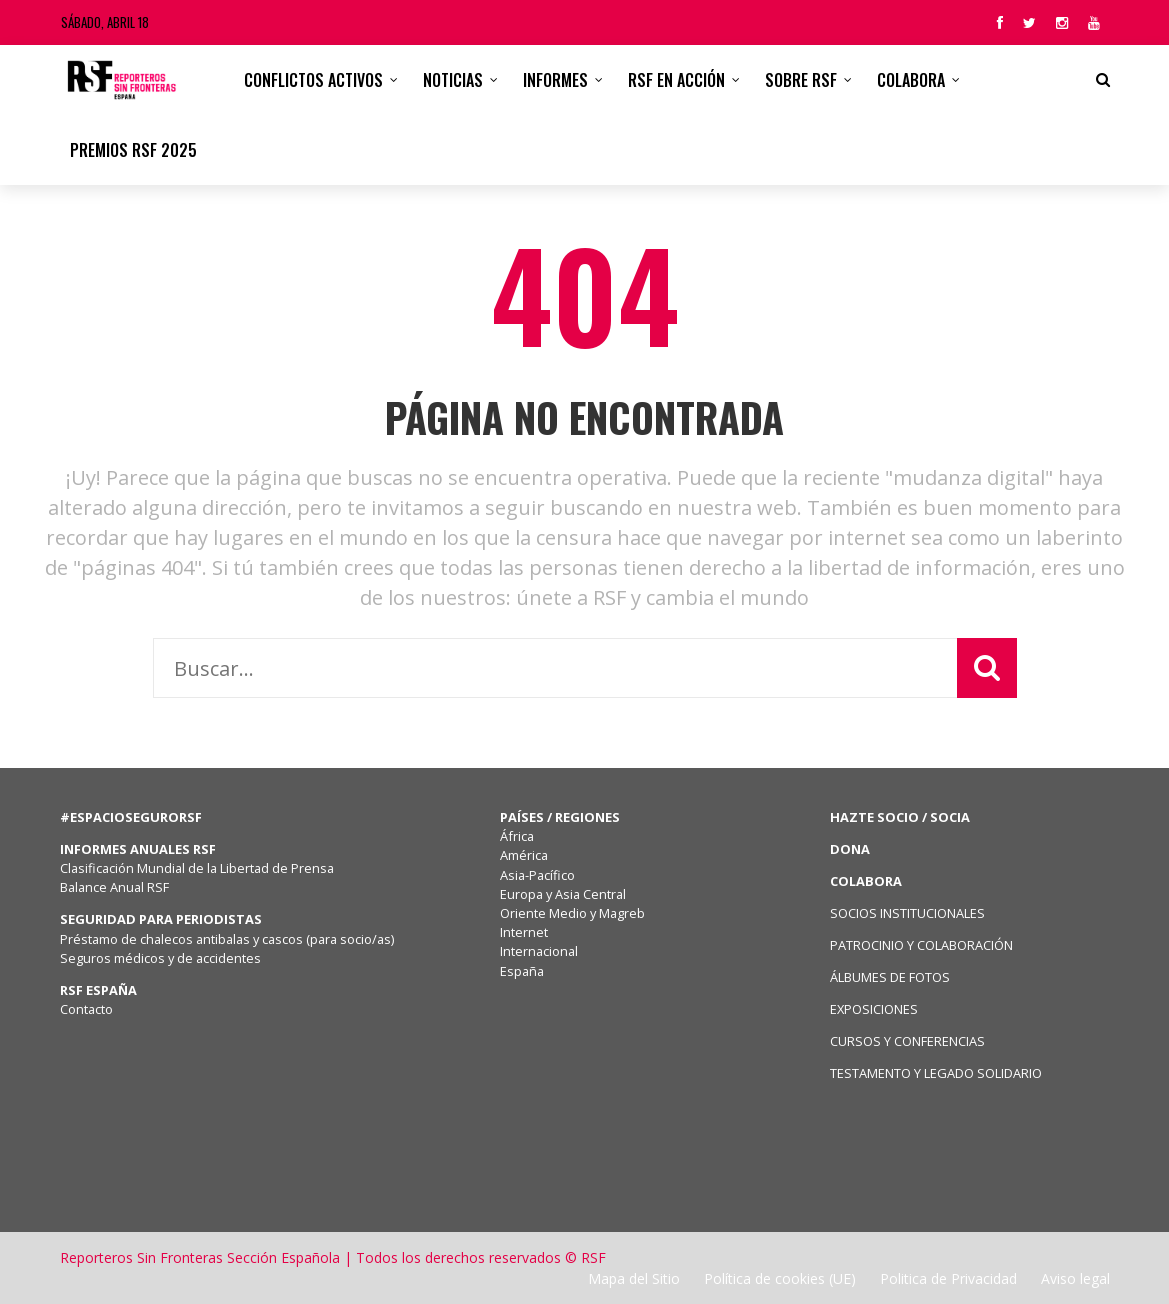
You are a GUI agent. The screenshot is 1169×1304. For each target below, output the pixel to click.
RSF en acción (676, 80)
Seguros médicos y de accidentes (163, 958)
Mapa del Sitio (634, 1278)
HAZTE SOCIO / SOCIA (900, 817)
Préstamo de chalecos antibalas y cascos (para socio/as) (227, 939)
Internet (524, 932)
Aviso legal (1075, 1278)
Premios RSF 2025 (133, 150)
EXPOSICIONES (874, 1009)
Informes (555, 80)
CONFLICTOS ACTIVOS (313, 80)
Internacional (539, 951)
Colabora (911, 80)
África (517, 836)
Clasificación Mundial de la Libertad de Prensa (197, 868)
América (524, 855)
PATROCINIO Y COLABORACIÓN (921, 945)
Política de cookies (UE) (780, 1278)
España (522, 971)
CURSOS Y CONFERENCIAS (907, 1041)
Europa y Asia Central (563, 894)
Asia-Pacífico (537, 875)
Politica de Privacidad (948, 1278)
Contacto (86, 1009)
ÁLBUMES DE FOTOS (890, 977)
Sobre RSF (801, 80)
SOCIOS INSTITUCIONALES (907, 913)
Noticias (453, 80)
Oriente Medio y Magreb (572, 913)
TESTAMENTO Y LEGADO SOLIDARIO (936, 1073)
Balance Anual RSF (114, 887)
